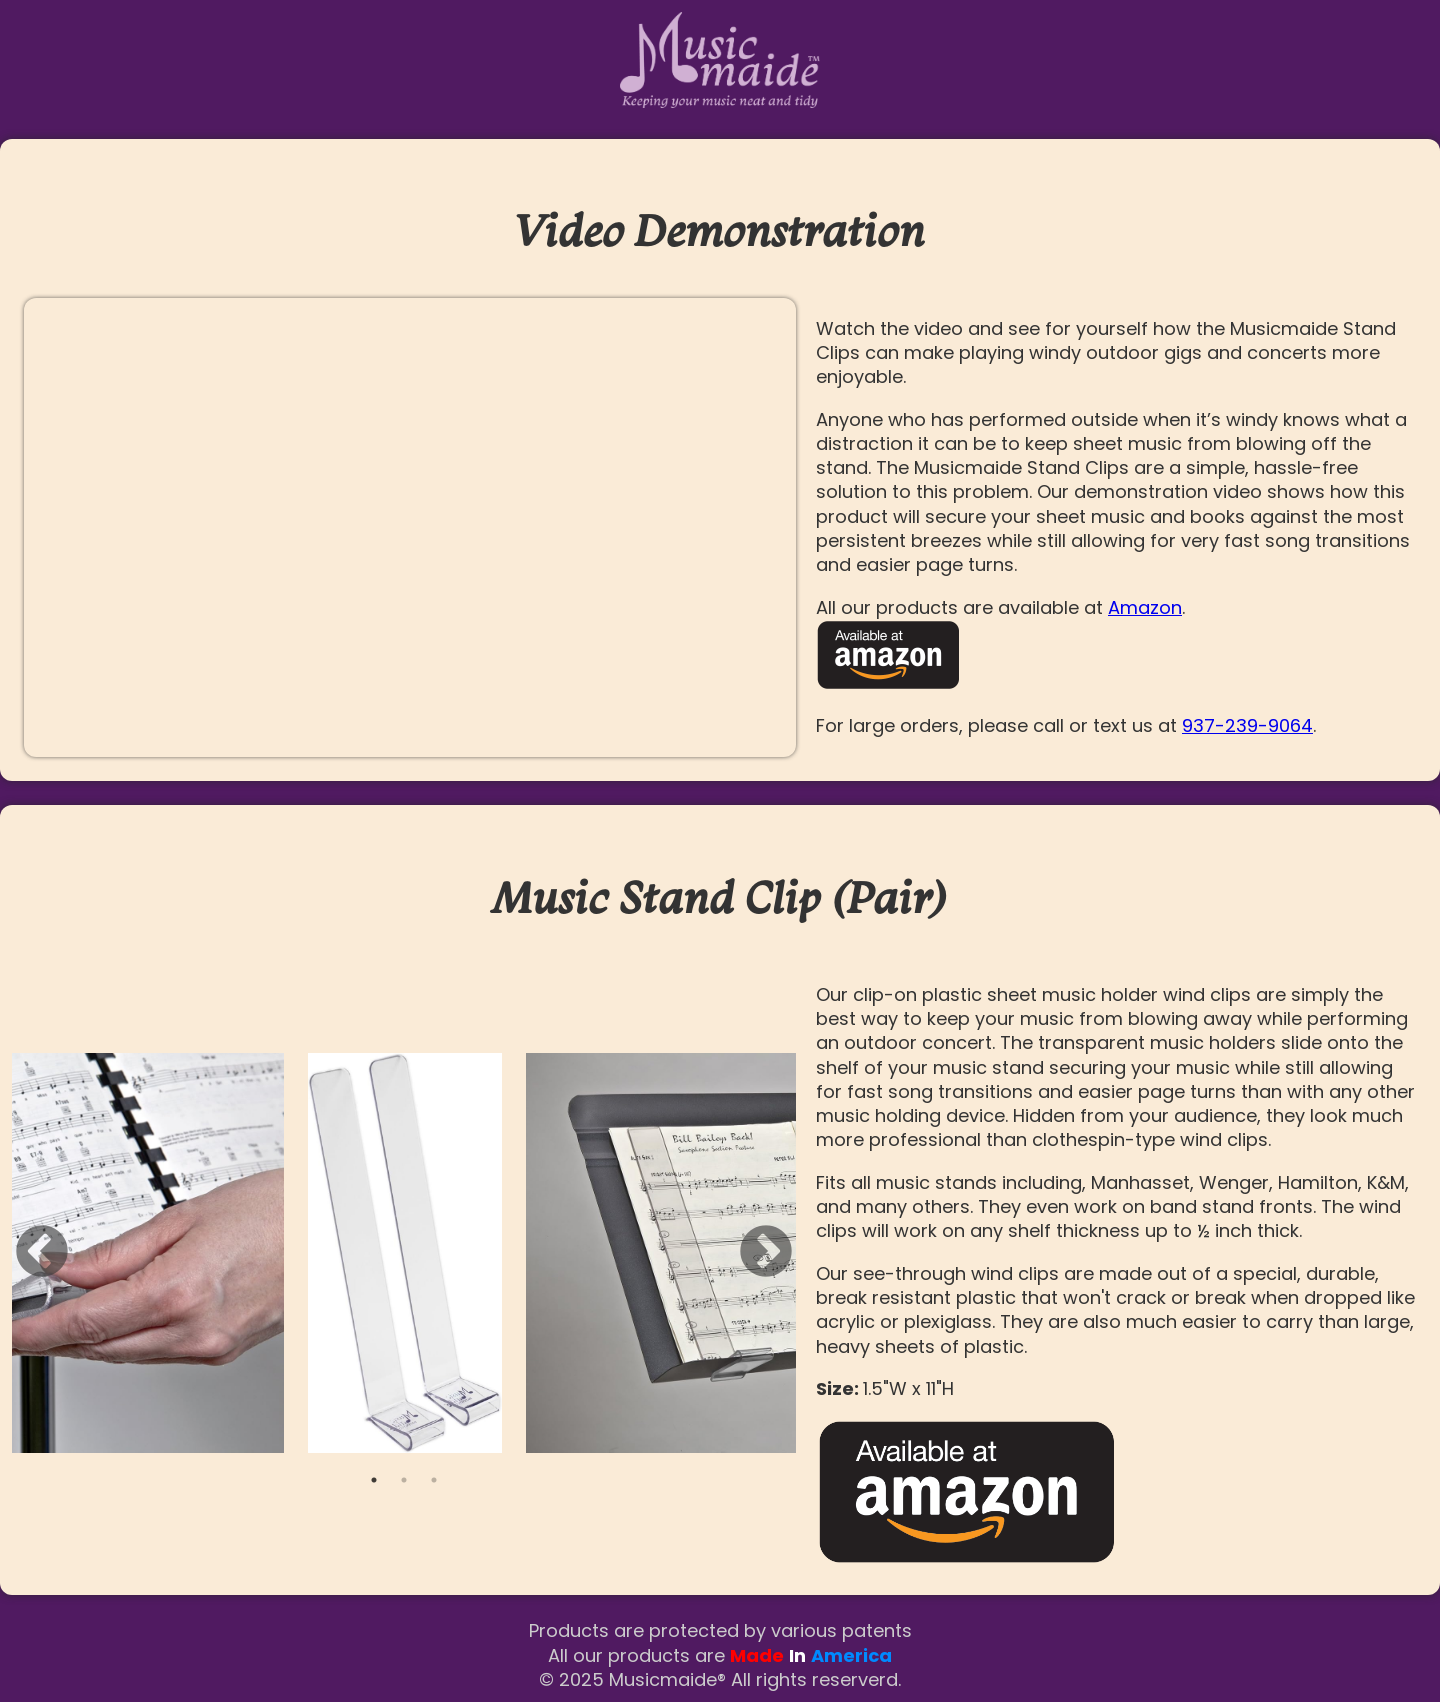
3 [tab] (434, 1480)
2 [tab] (404, 1480)
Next (766, 1253)
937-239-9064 (1247, 725)
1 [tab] (374, 1480)
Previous (42, 1253)
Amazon (1145, 607)
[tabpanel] (405, 1253)
